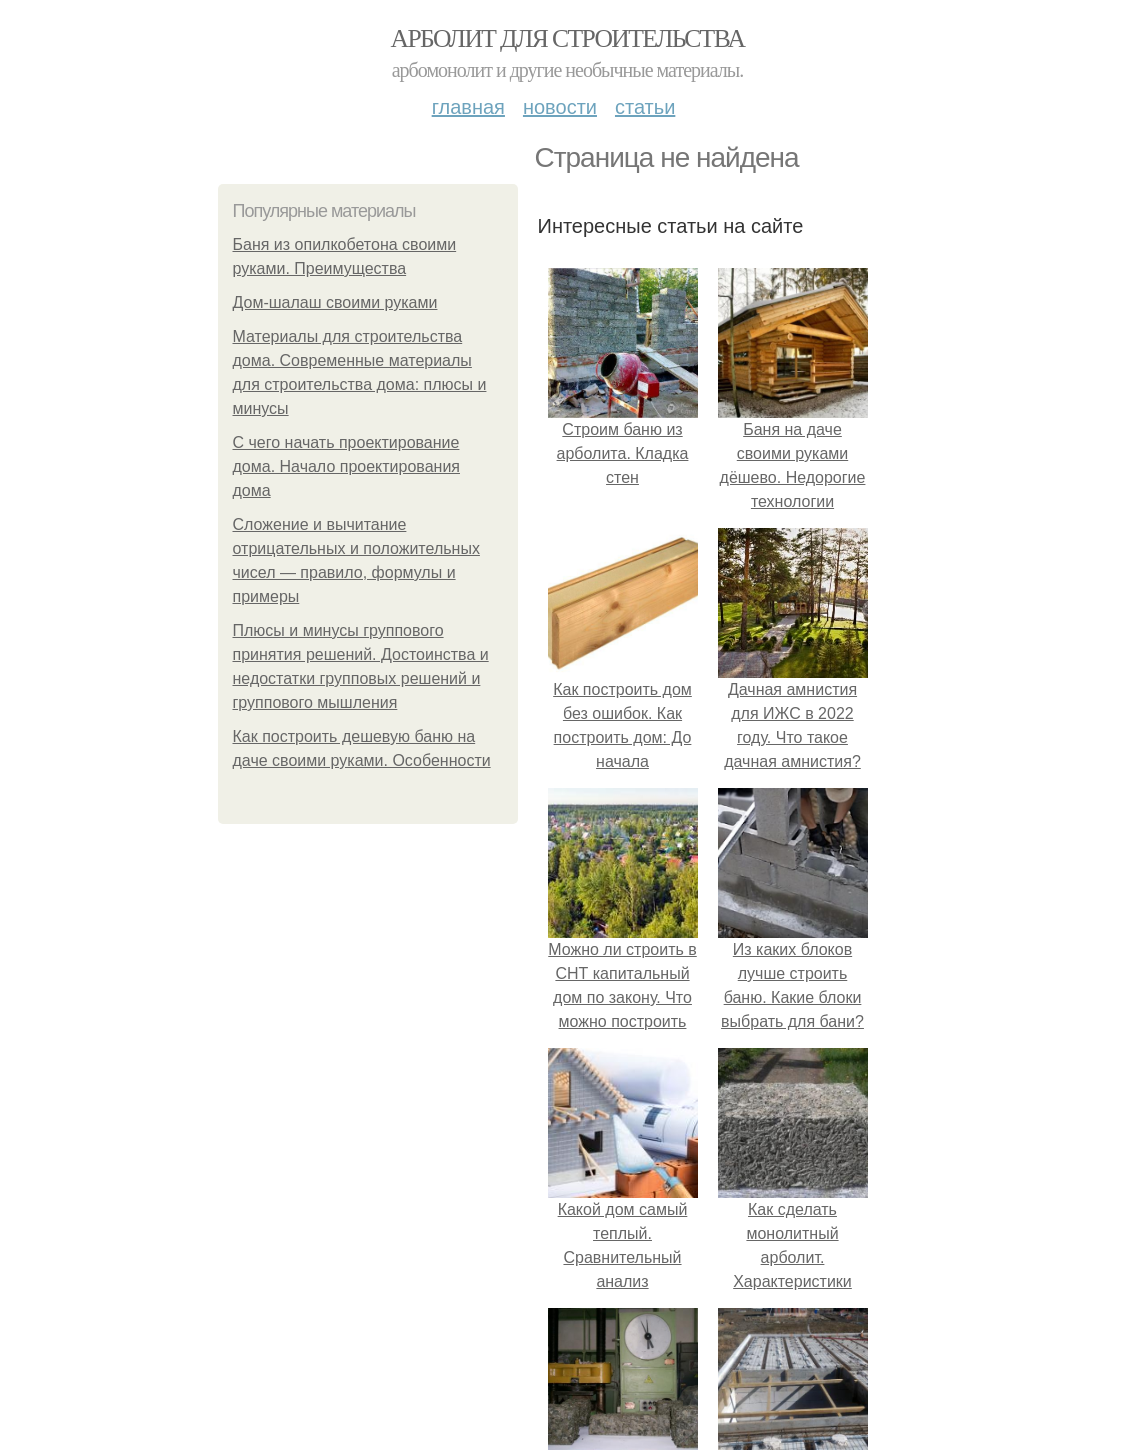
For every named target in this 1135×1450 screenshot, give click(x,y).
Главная (468, 107)
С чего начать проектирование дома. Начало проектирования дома (346, 466)
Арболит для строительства (568, 38)
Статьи (645, 107)
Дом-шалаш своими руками (335, 302)
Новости (560, 107)
